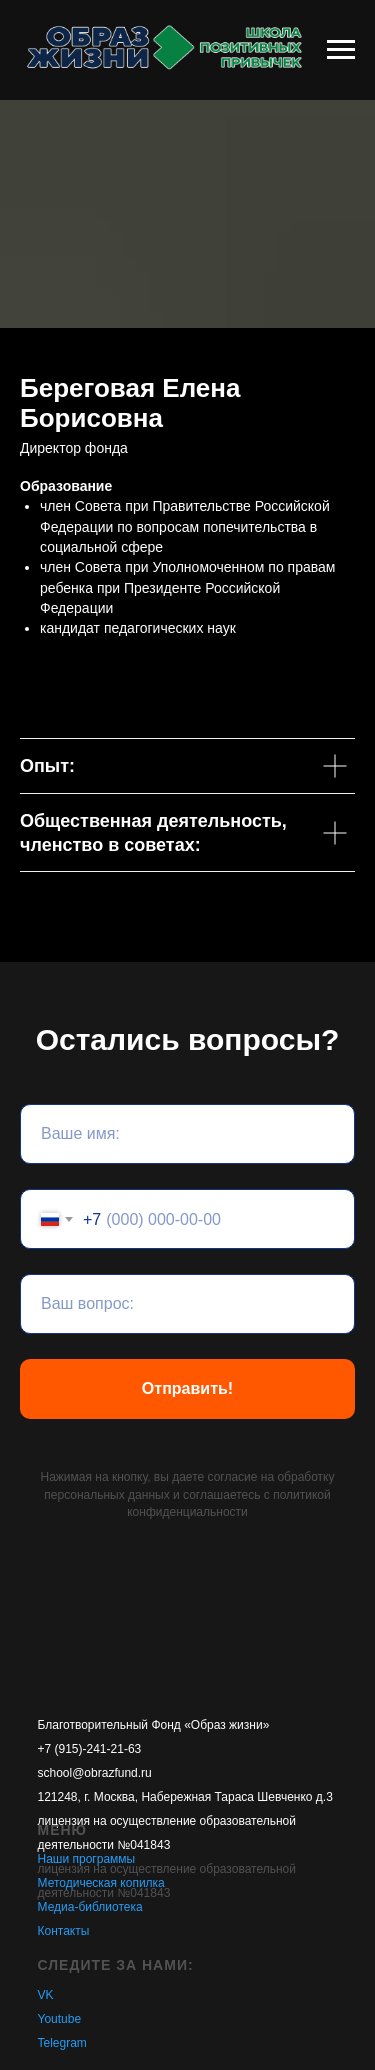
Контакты (64, 1931)
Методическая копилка (101, 1883)
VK (46, 1995)
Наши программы (87, 1859)
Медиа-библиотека (90, 1907)
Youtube (60, 2019)
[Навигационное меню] (341, 50)
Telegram (62, 2043)
